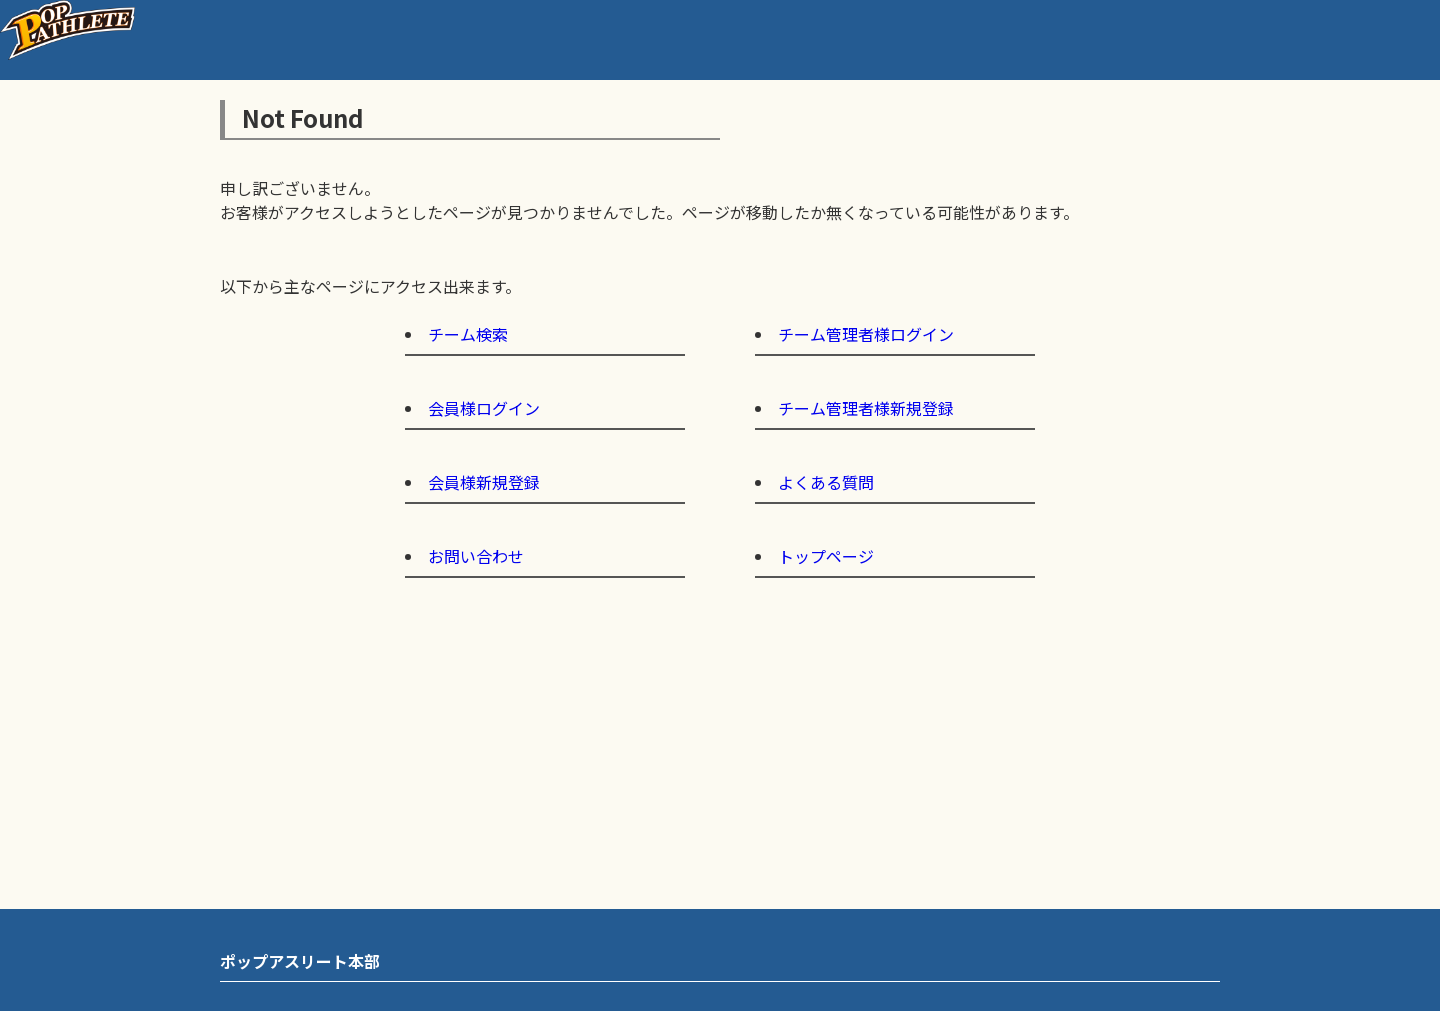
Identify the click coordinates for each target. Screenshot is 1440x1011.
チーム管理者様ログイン (866, 334)
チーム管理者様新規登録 (866, 408)
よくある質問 (826, 482)
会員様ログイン (484, 408)
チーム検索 (468, 334)
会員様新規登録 (484, 482)
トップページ (826, 556)
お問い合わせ (476, 556)
